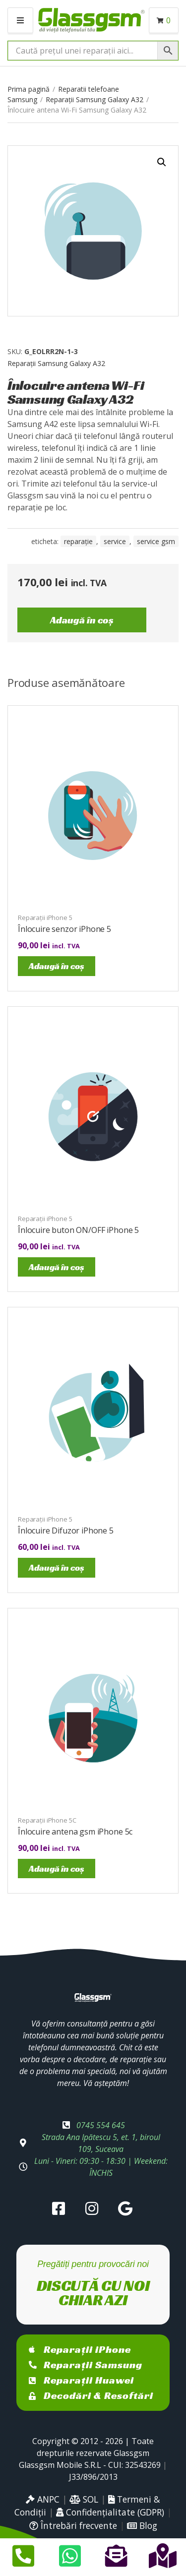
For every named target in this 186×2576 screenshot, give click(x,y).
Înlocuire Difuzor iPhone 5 (66, 1530)
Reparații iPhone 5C (47, 1820)
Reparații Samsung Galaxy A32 (94, 99)
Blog (142, 2525)
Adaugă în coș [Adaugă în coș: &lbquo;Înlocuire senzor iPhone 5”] (56, 966)
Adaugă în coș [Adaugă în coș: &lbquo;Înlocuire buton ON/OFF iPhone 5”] (56, 1267)
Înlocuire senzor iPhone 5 (64, 928)
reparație (78, 541)
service (115, 541)
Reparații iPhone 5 (45, 917)
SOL (83, 2499)
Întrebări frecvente (73, 2525)
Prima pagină (28, 89)
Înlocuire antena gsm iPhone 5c (75, 1831)
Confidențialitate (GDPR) (110, 2512)
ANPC (43, 2499)
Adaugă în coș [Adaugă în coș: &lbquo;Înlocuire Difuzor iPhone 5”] (56, 1567)
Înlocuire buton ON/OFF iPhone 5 (78, 1230)
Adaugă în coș (82, 619)
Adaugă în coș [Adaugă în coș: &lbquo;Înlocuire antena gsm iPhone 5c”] (56, 1868)
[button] (162, 162)
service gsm (156, 541)
